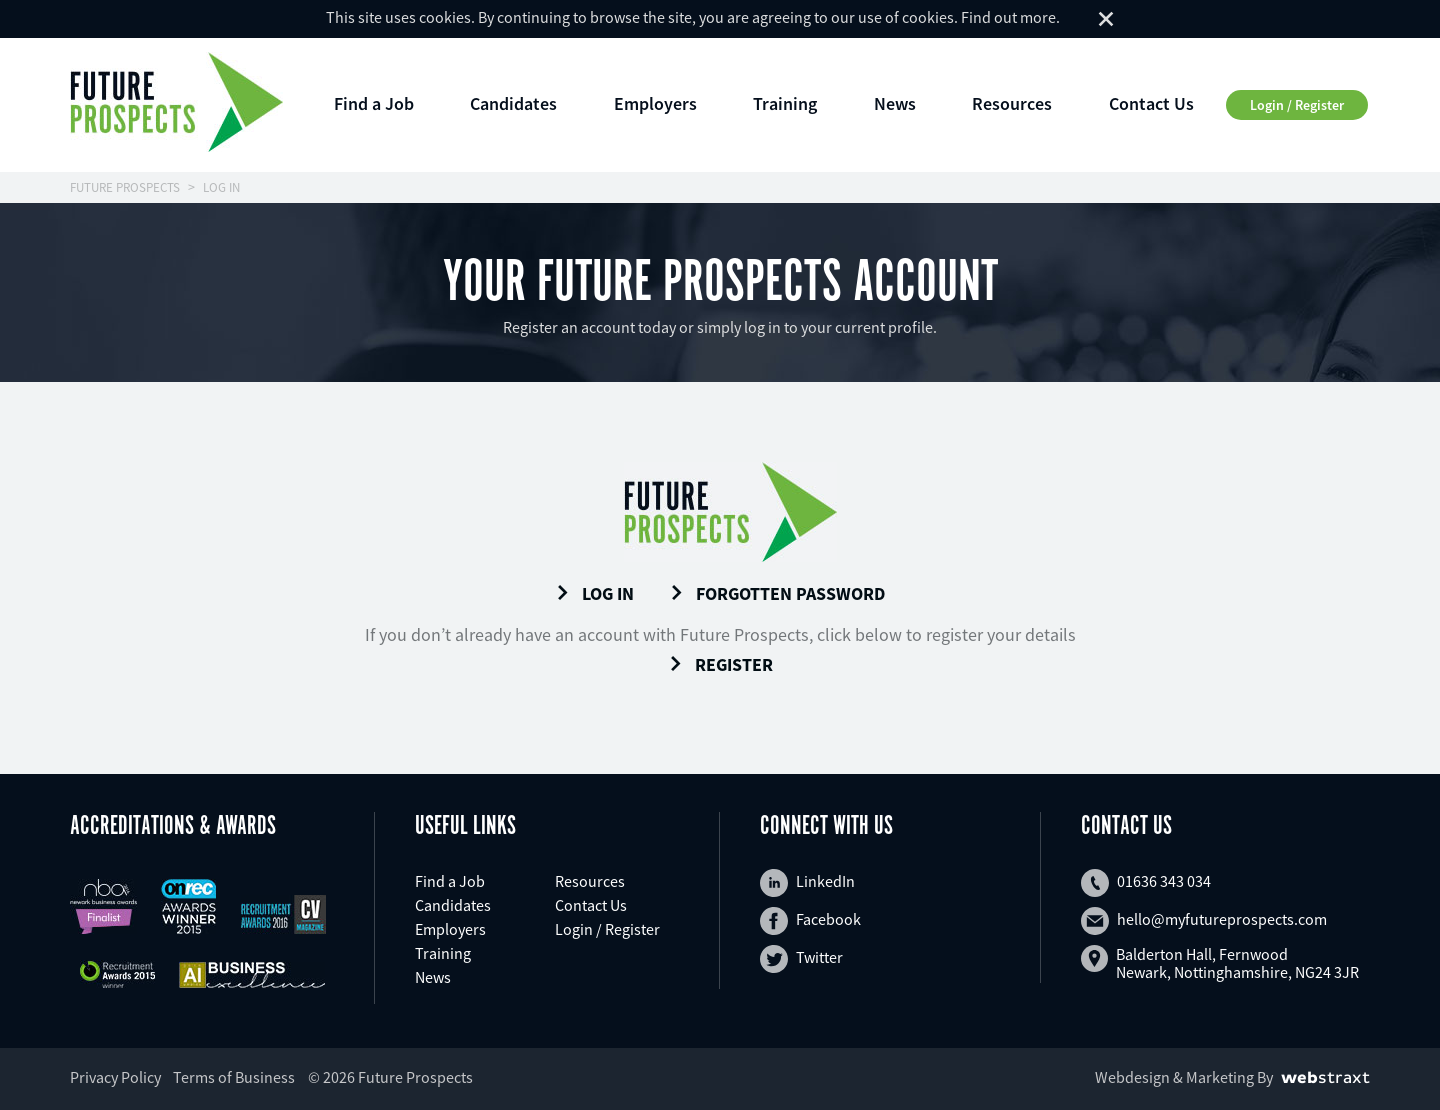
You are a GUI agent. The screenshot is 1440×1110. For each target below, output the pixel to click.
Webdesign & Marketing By (1184, 1077)
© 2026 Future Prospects (390, 1077)
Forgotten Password (777, 594)
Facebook (810, 921)
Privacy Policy (115, 1077)
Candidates (513, 103)
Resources (1012, 103)
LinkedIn (807, 883)
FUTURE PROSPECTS (125, 187)
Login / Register (1297, 105)
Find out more (1008, 17)
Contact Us (1151, 103)
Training (785, 103)
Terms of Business (234, 1077)
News (895, 103)
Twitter (801, 959)
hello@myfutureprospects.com (1204, 921)
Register (720, 665)
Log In (594, 594)
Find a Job (374, 103)
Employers (655, 103)
